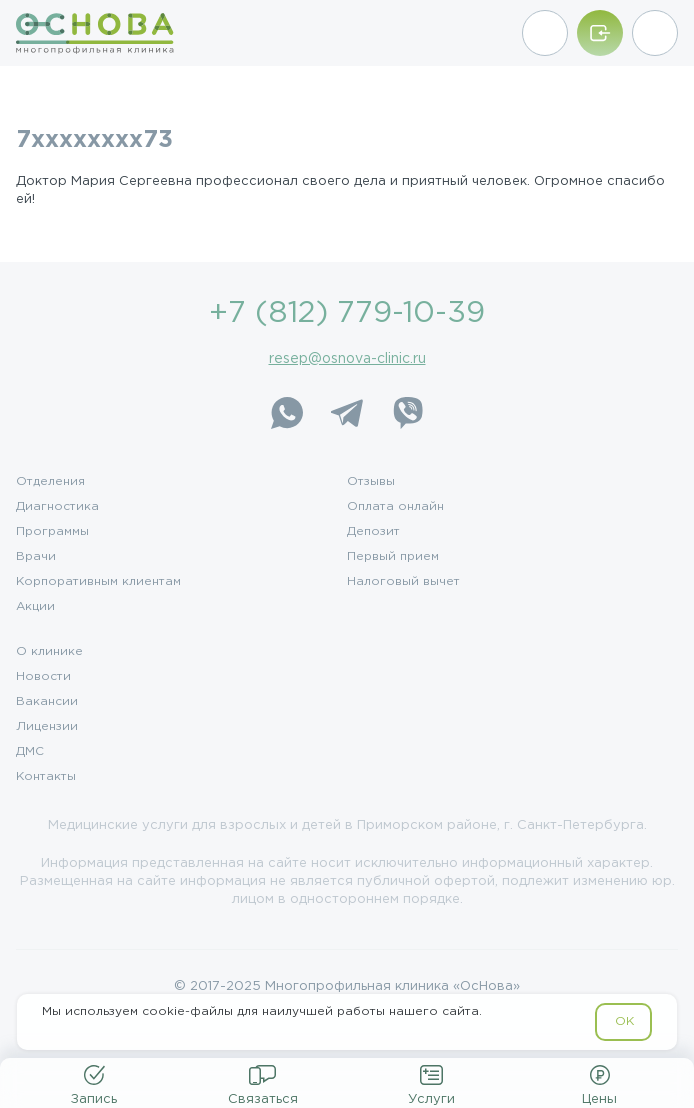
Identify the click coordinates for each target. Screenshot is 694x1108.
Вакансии (47, 702)
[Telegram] (347, 413)
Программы (52, 532)
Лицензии (47, 727)
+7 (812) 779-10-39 (347, 313)
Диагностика (57, 507)
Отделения (50, 482)
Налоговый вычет (403, 582)
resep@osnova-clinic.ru (347, 359)
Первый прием (393, 557)
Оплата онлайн (395, 507)
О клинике (49, 652)
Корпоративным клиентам (98, 582)
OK (624, 1021)
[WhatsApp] (287, 413)
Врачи (36, 557)
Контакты (46, 777)
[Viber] (407, 413)
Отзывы (371, 482)
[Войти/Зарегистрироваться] (600, 33)
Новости (43, 677)
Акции (35, 607)
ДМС (30, 752)
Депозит (373, 532)
